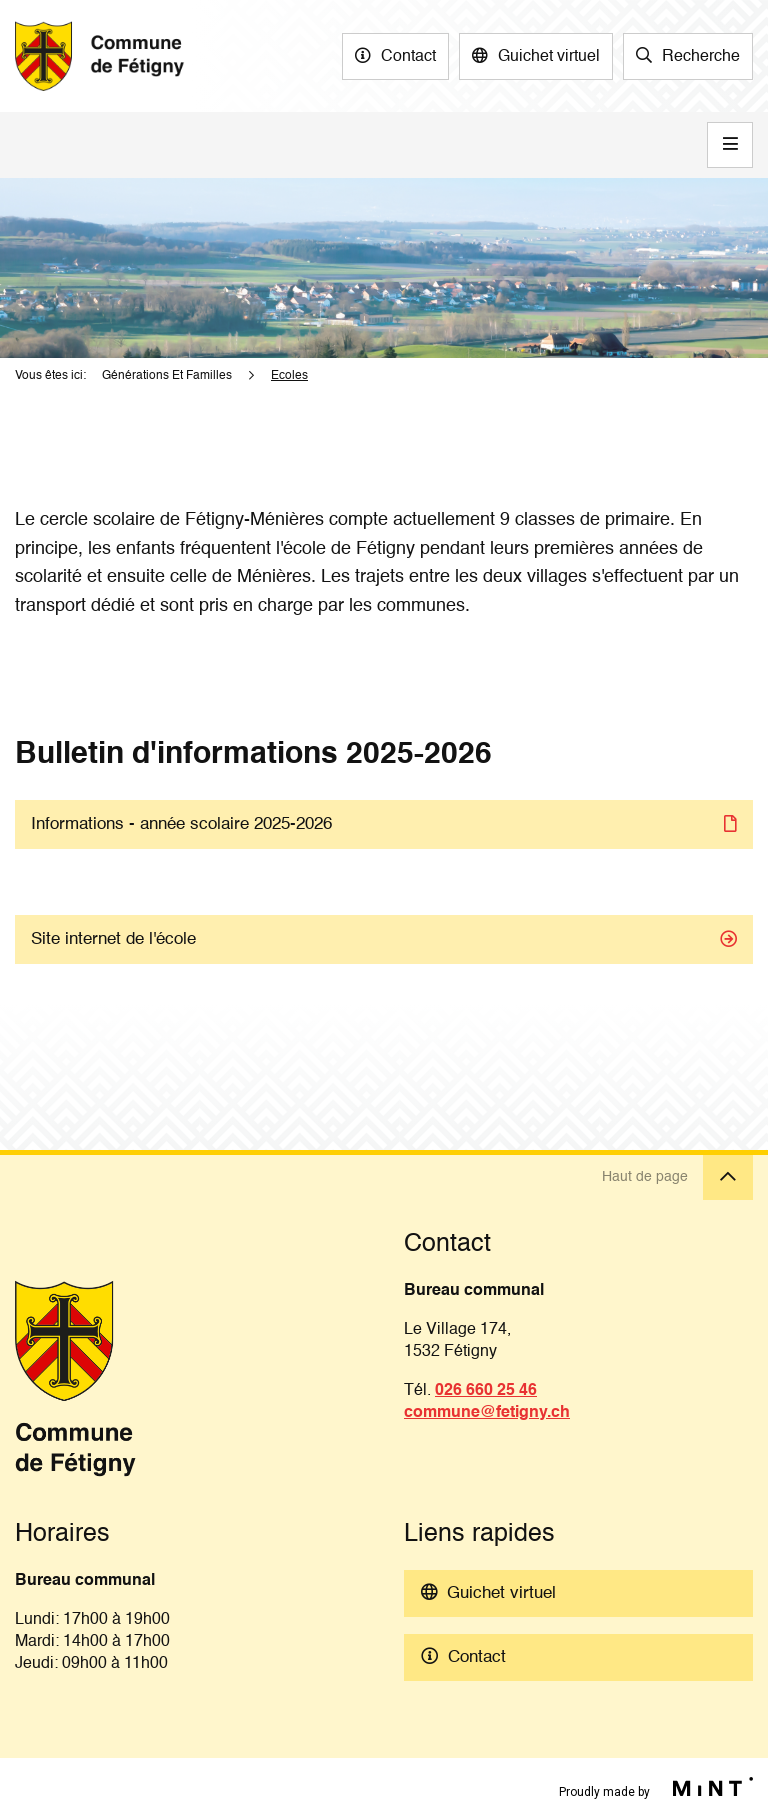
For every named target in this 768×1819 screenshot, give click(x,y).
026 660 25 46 (486, 1391)
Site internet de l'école (113, 939)
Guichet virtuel (549, 57)
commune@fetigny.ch (487, 1413)
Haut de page (677, 1177)
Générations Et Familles (167, 376)
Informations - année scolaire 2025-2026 (181, 824)
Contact (408, 57)
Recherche (701, 57)
